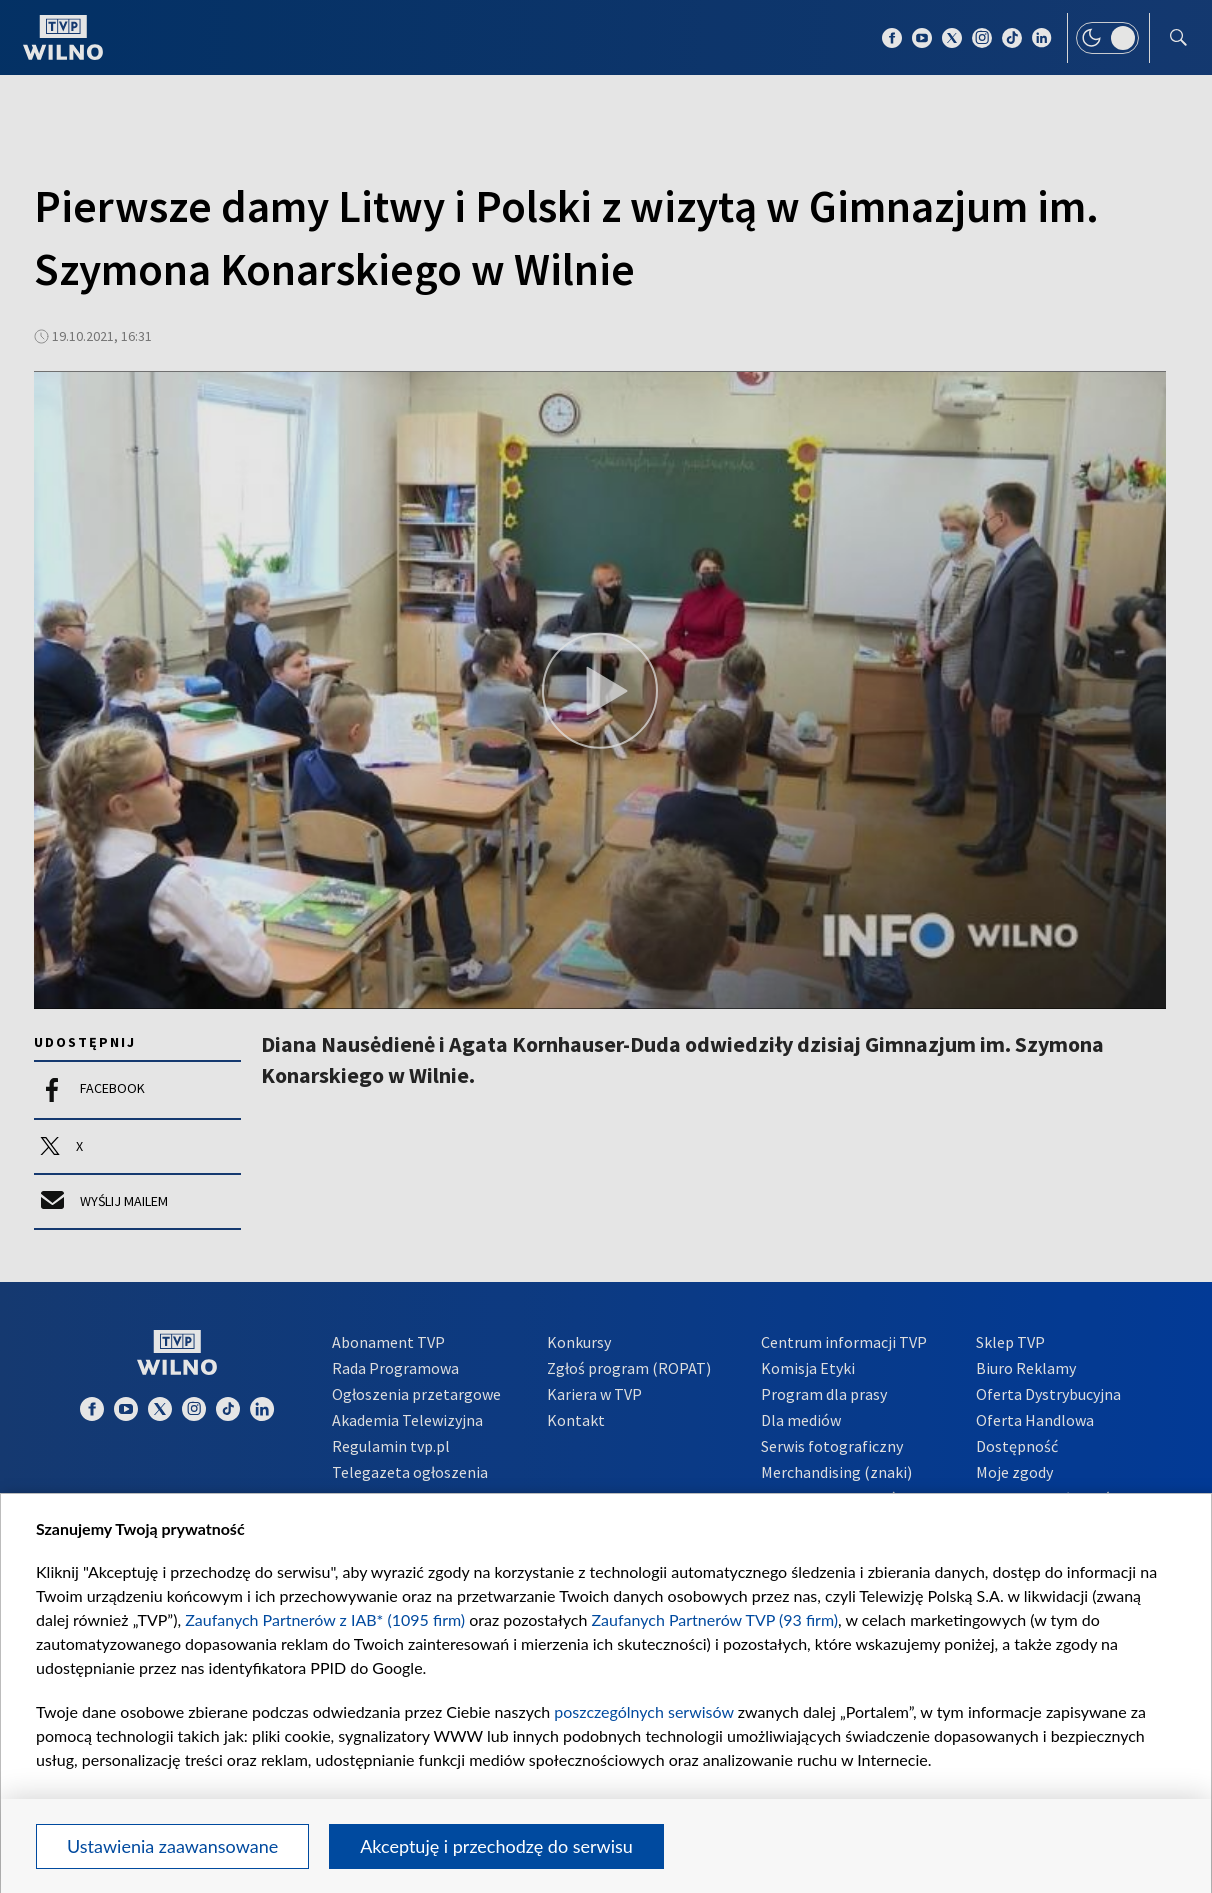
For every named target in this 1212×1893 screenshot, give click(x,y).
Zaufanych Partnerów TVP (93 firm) (715, 1619)
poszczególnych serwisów (643, 1711)
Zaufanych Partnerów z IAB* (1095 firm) (325, 1619)
